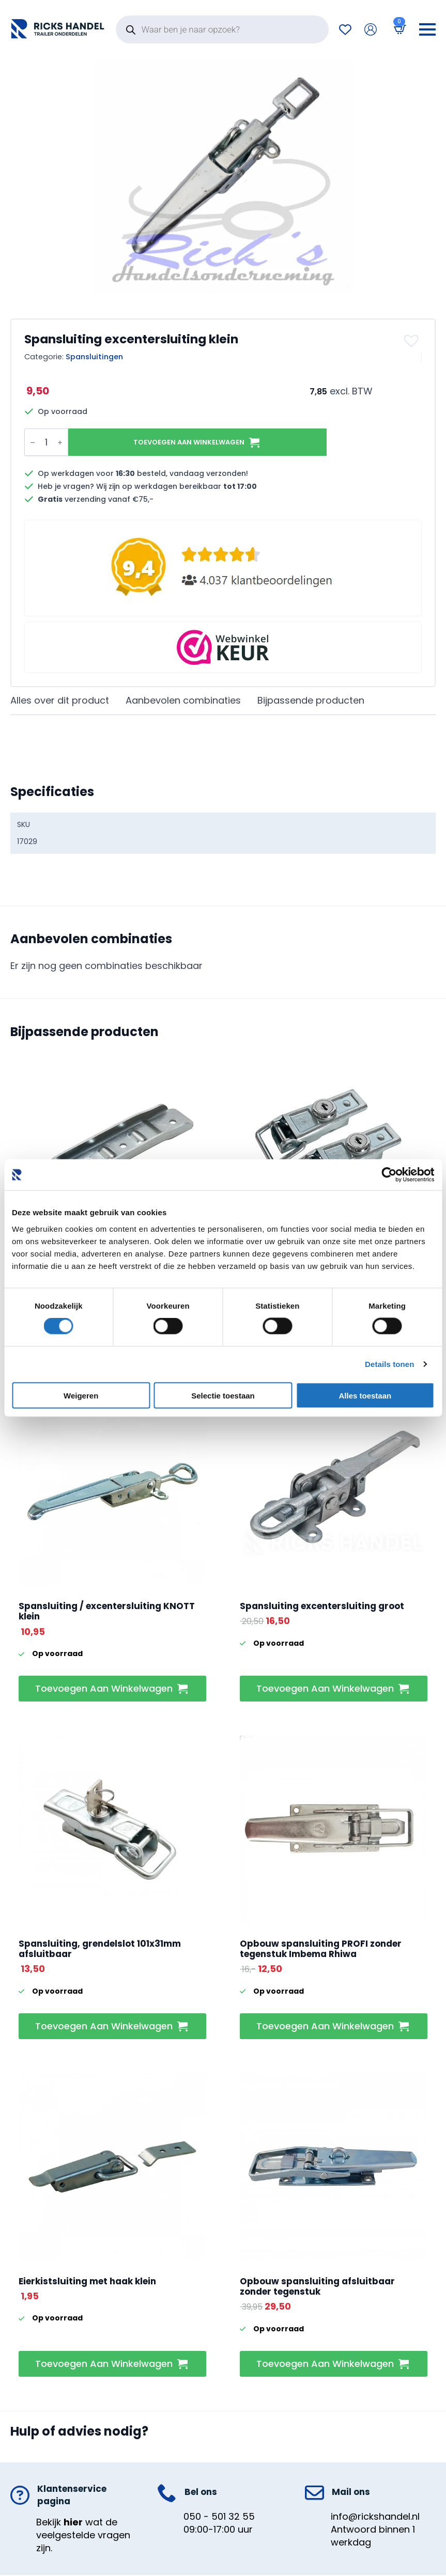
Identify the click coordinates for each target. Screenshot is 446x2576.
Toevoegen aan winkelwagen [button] (104, 1688)
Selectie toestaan (223, 1395)
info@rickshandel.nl (375, 2516)
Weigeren (81, 1395)
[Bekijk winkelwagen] (398, 29)
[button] (412, 340)
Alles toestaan (365, 1395)
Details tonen (389, 1364)
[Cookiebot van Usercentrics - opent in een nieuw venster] (389, 1175)
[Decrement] (32, 442)
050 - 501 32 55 (219, 2516)
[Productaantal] (46, 442)
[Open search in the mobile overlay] (222, 29)
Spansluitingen (94, 357)
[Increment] (60, 442)
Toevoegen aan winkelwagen (188, 442)
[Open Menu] (427, 29)
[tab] (59, 700)
